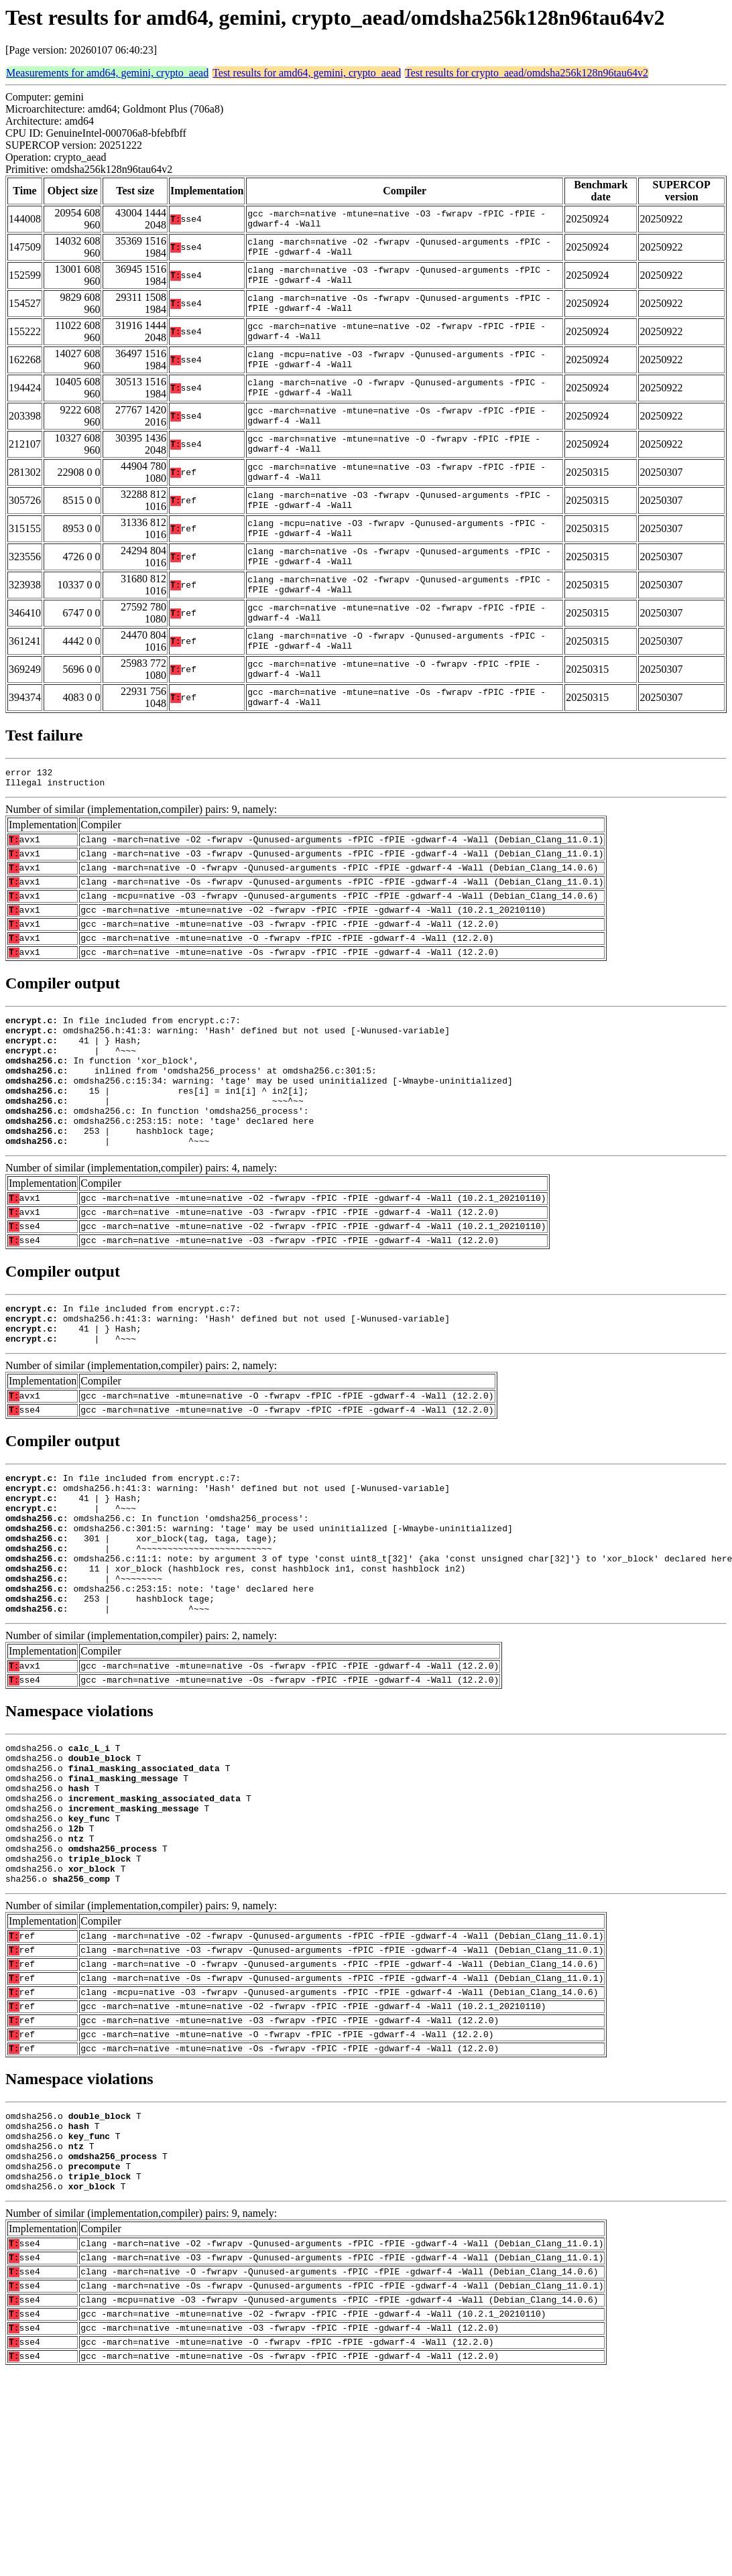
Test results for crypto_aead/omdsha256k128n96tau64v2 (526, 72)
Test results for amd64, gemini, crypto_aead (306, 72)
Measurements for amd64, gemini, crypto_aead (107, 72)
